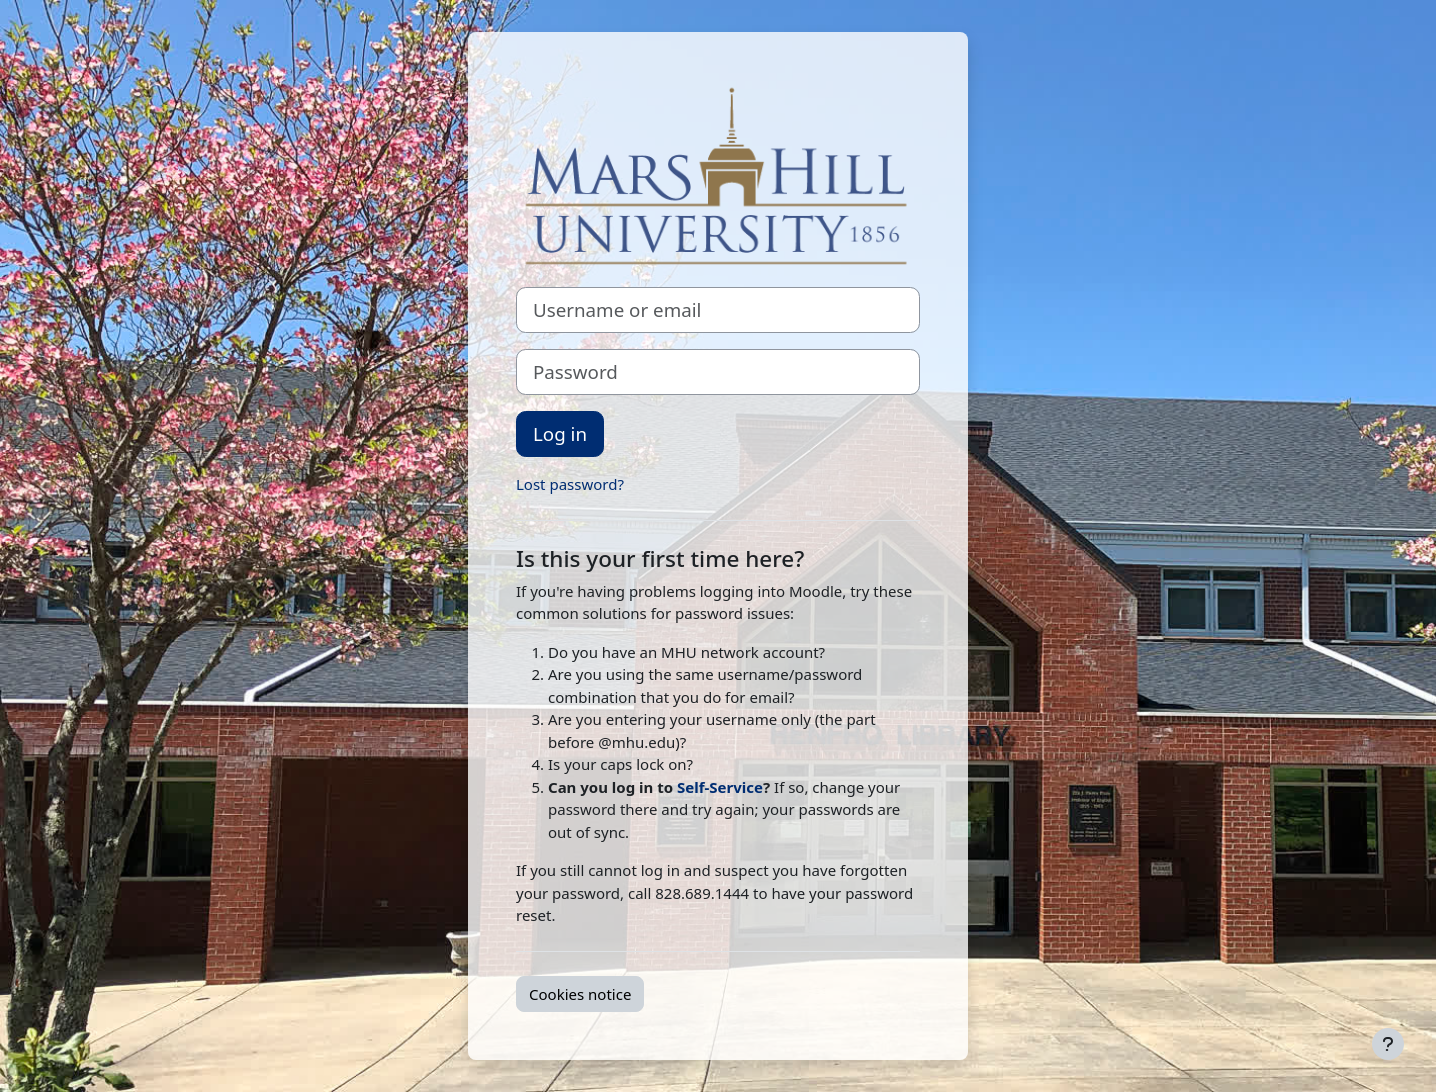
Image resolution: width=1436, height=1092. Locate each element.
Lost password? (570, 484)
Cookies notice (580, 994)
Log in (560, 433)
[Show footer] (1388, 1044)
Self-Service (720, 787)
